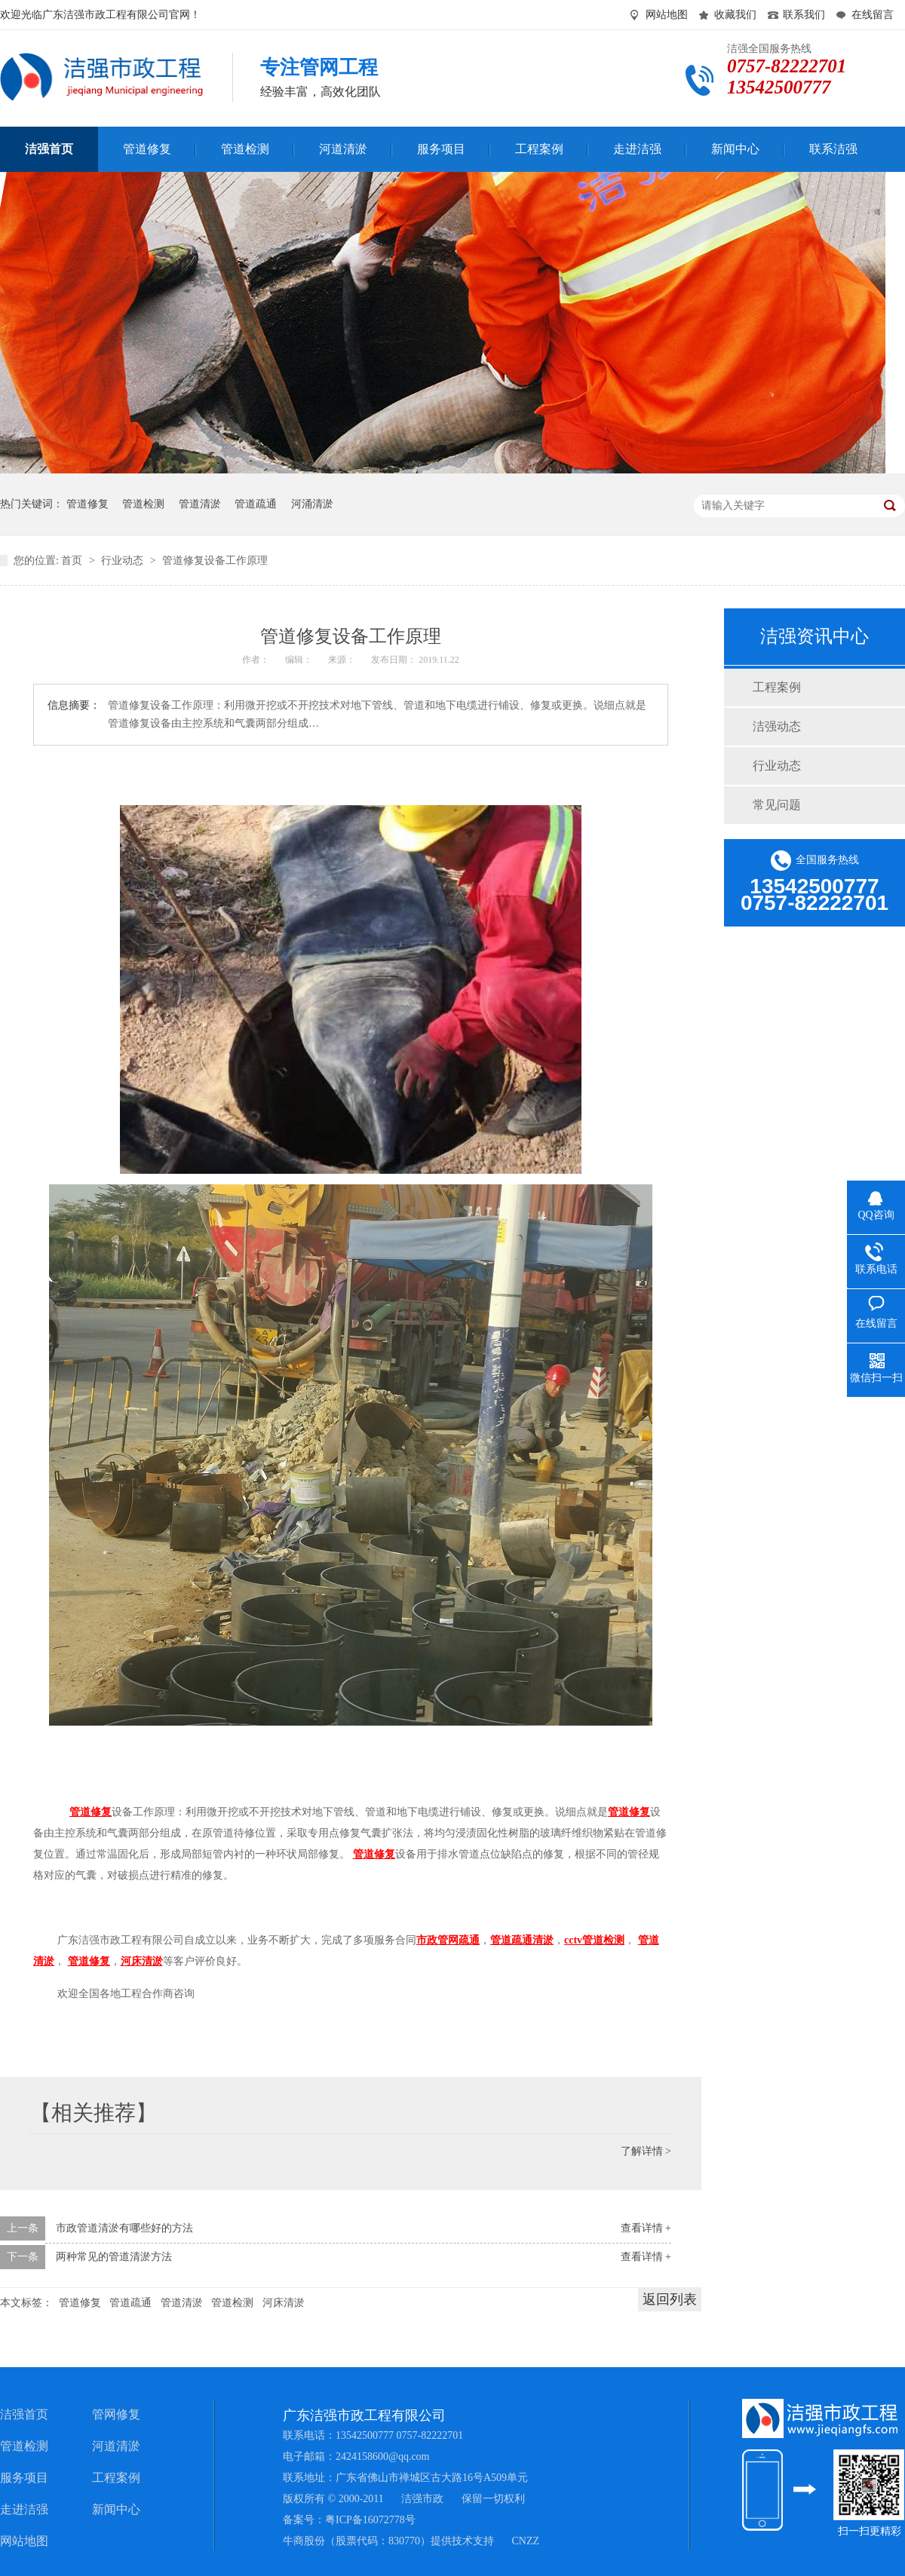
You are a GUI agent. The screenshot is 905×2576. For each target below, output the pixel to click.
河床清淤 (283, 2302)
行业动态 (123, 560)
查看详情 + (646, 2228)
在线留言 (872, 14)
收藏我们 (735, 14)
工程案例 (777, 687)
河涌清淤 (312, 504)
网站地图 (667, 14)
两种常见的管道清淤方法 (114, 2256)
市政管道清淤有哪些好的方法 (124, 2228)
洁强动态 (777, 726)
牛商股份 (304, 2541)
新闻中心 (116, 2509)
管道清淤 (200, 504)
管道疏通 (256, 504)
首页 (73, 560)
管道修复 (87, 504)
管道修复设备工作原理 (215, 560)
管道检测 (143, 504)
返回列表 (670, 2299)
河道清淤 (116, 2446)
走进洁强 (24, 2509)
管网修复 (116, 2414)
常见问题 (777, 804)
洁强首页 (24, 2414)
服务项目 (24, 2477)
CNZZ (526, 2541)
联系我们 (804, 14)
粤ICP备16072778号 (370, 2519)
